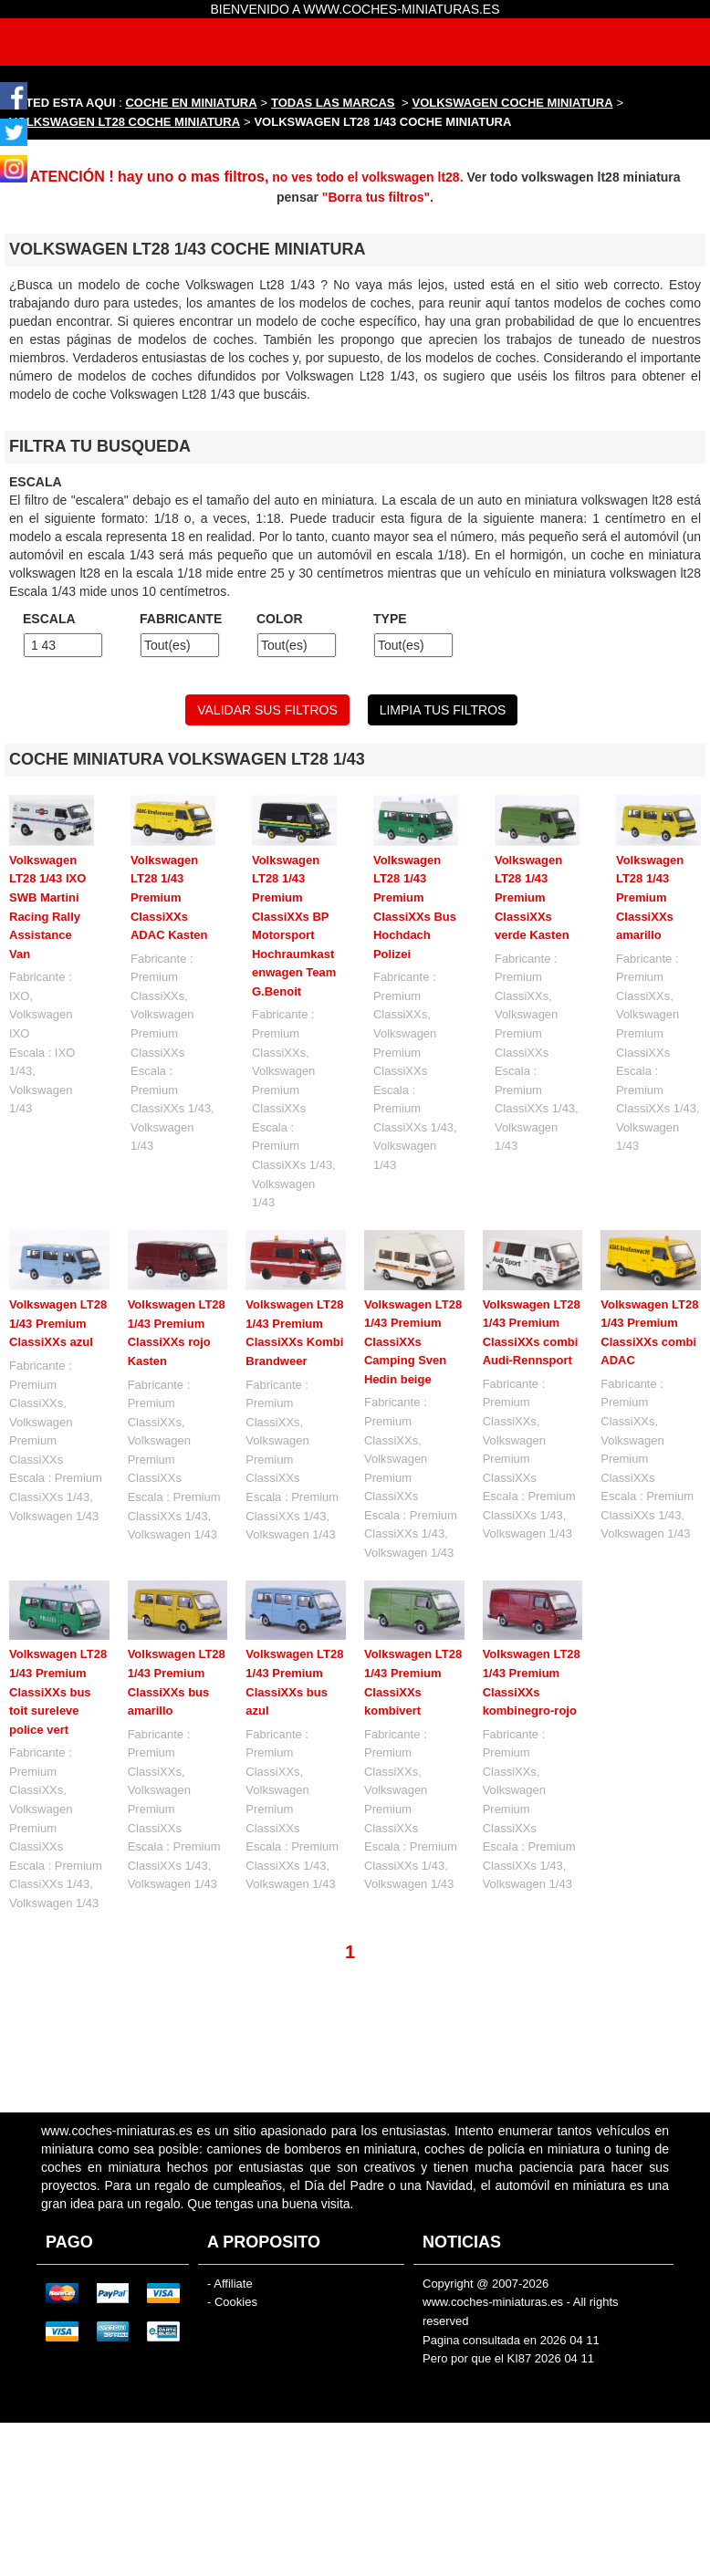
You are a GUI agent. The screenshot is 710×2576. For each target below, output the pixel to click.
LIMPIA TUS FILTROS (443, 710)
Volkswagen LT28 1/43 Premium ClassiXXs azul (58, 1323)
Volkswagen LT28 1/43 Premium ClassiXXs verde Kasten (532, 897)
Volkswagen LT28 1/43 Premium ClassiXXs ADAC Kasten (169, 897)
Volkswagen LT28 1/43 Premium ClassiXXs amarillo (650, 897)
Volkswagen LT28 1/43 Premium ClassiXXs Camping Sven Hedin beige (413, 1342)
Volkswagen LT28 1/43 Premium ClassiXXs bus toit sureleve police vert (58, 1691)
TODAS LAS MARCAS (333, 103)
